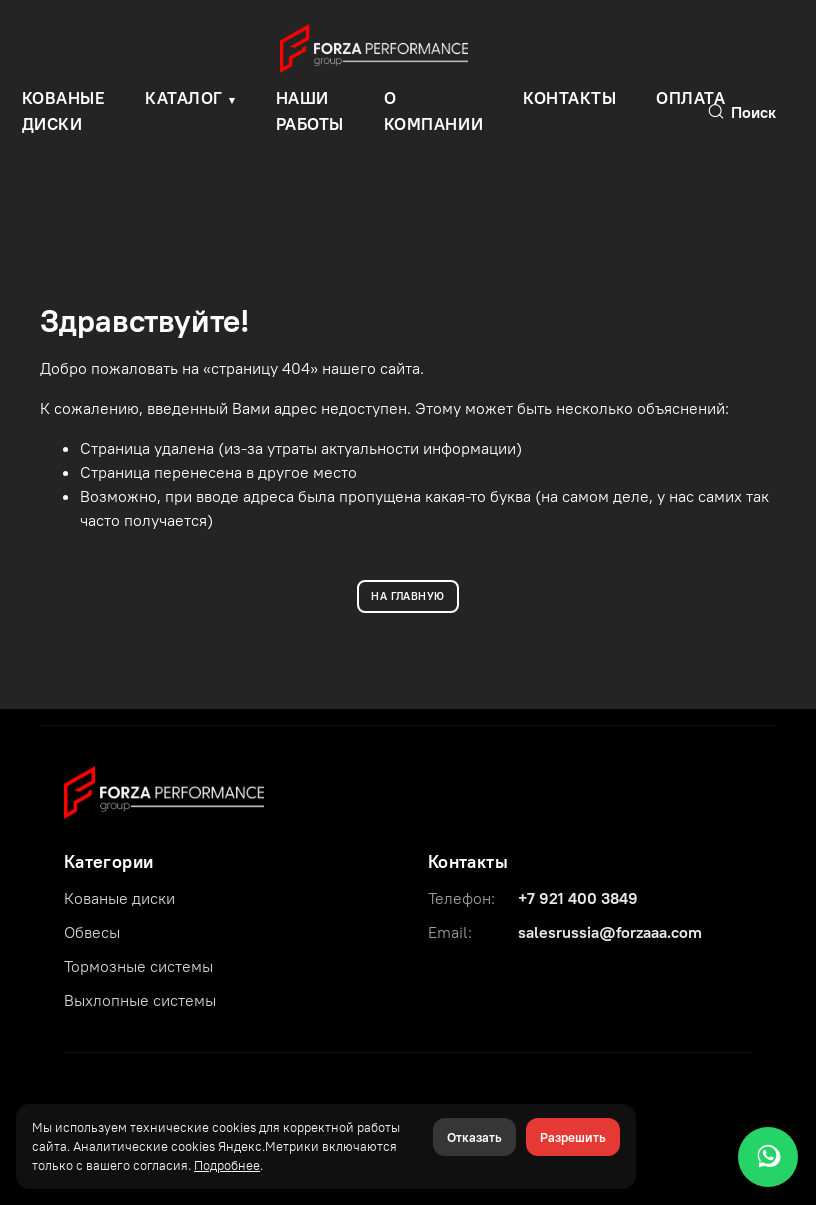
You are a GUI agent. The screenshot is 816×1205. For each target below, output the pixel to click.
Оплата (690, 98)
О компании (433, 111)
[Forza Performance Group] (164, 791)
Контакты (569, 98)
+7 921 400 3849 (578, 898)
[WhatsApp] (768, 1157)
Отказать (474, 1137)
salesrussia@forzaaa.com (610, 932)
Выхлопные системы (140, 1000)
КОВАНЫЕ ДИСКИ (64, 111)
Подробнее (227, 1165)
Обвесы (92, 932)
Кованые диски (119, 898)
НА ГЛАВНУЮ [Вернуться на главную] (407, 596)
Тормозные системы (138, 966)
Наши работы (310, 111)
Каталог (184, 98)
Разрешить (573, 1137)
